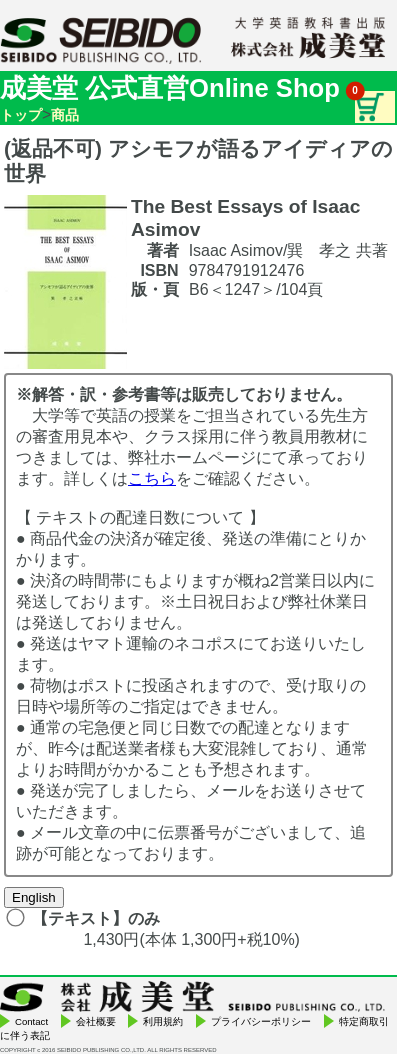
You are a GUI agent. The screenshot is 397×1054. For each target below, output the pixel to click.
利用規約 (163, 1021)
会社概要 (96, 1021)
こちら (152, 478)
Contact (31, 1021)
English (34, 897)
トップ (21, 115)
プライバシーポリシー (261, 1021)
